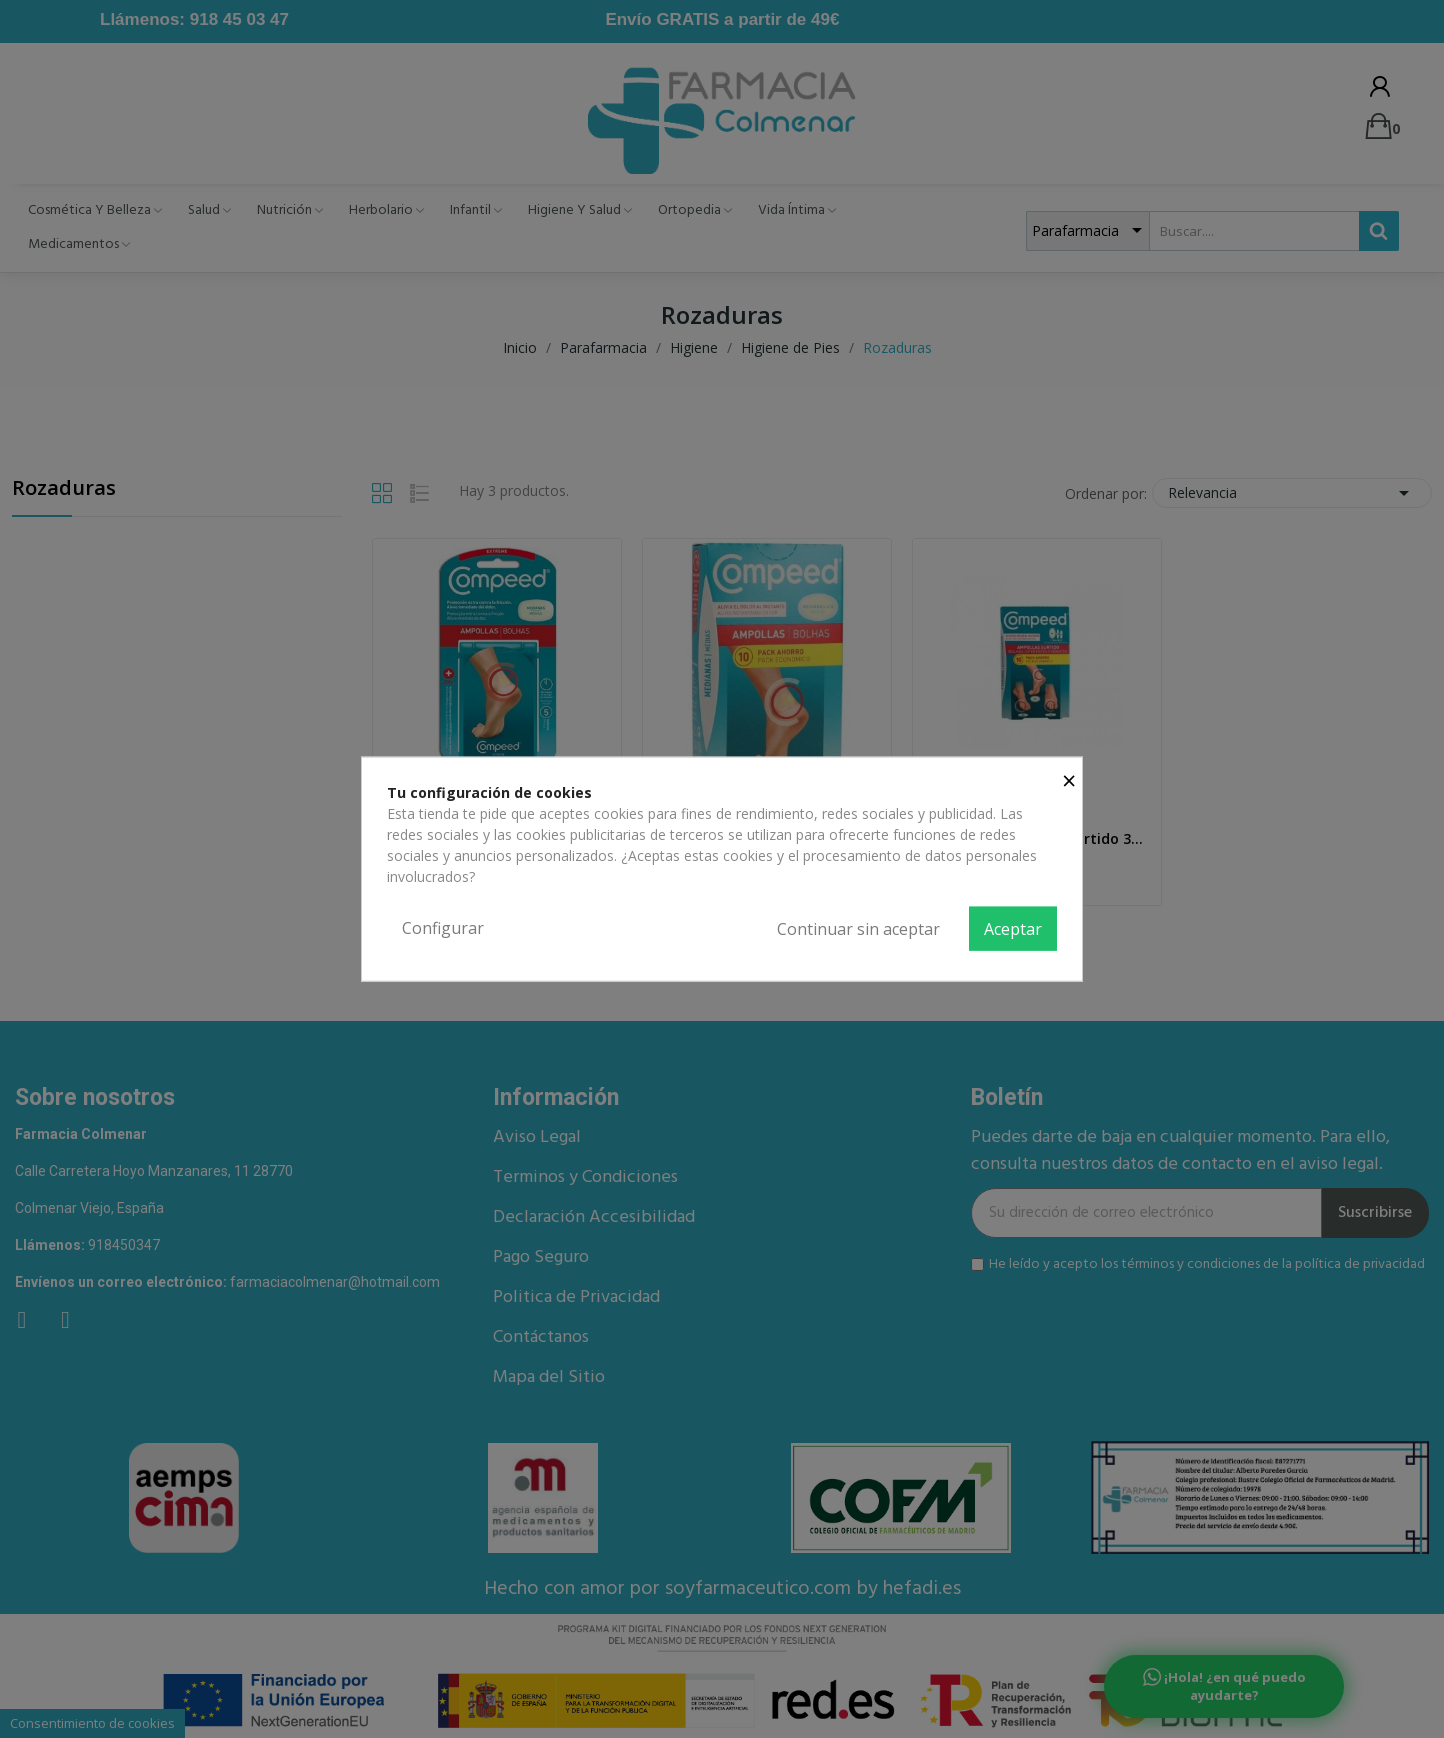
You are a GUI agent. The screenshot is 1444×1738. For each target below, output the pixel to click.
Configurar (443, 928)
